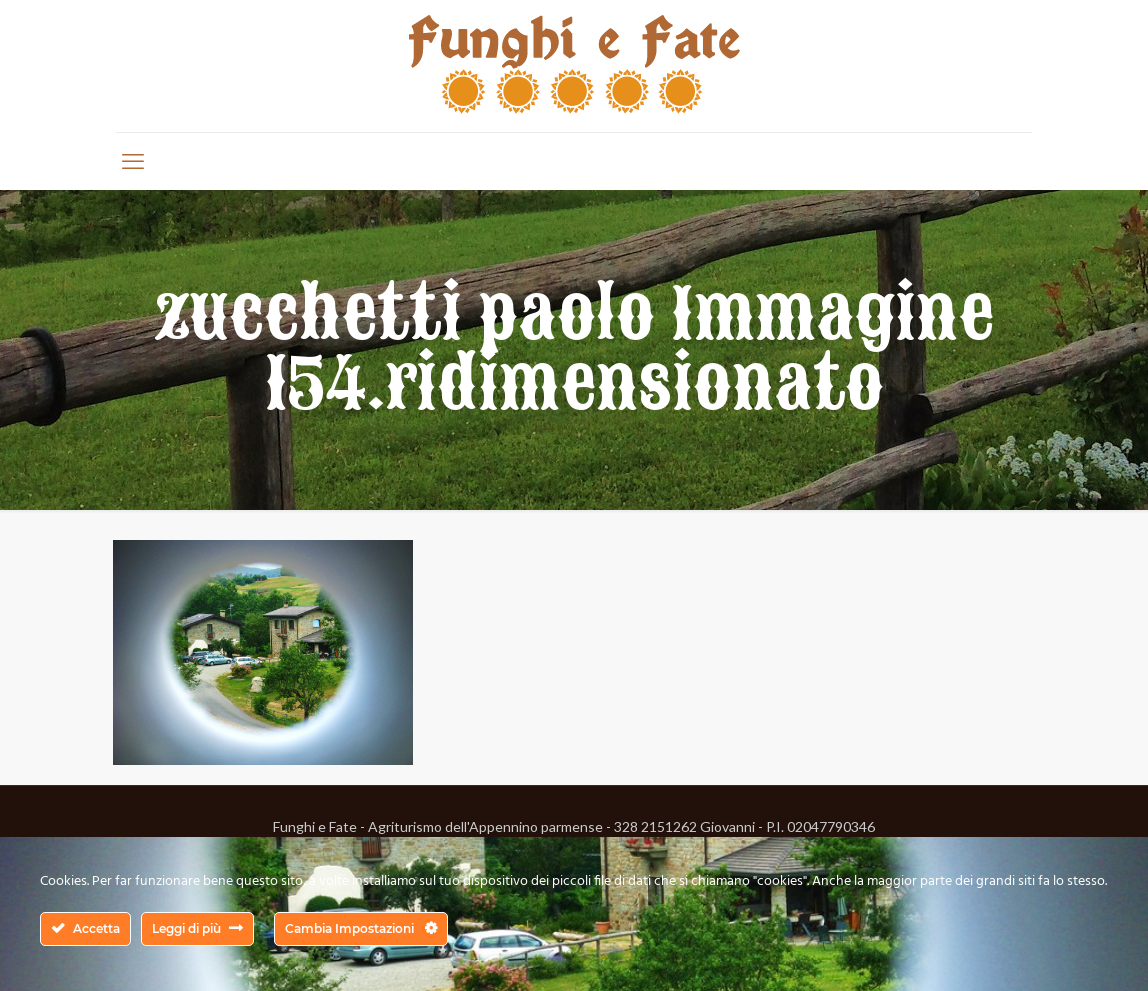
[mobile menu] (133, 161)
